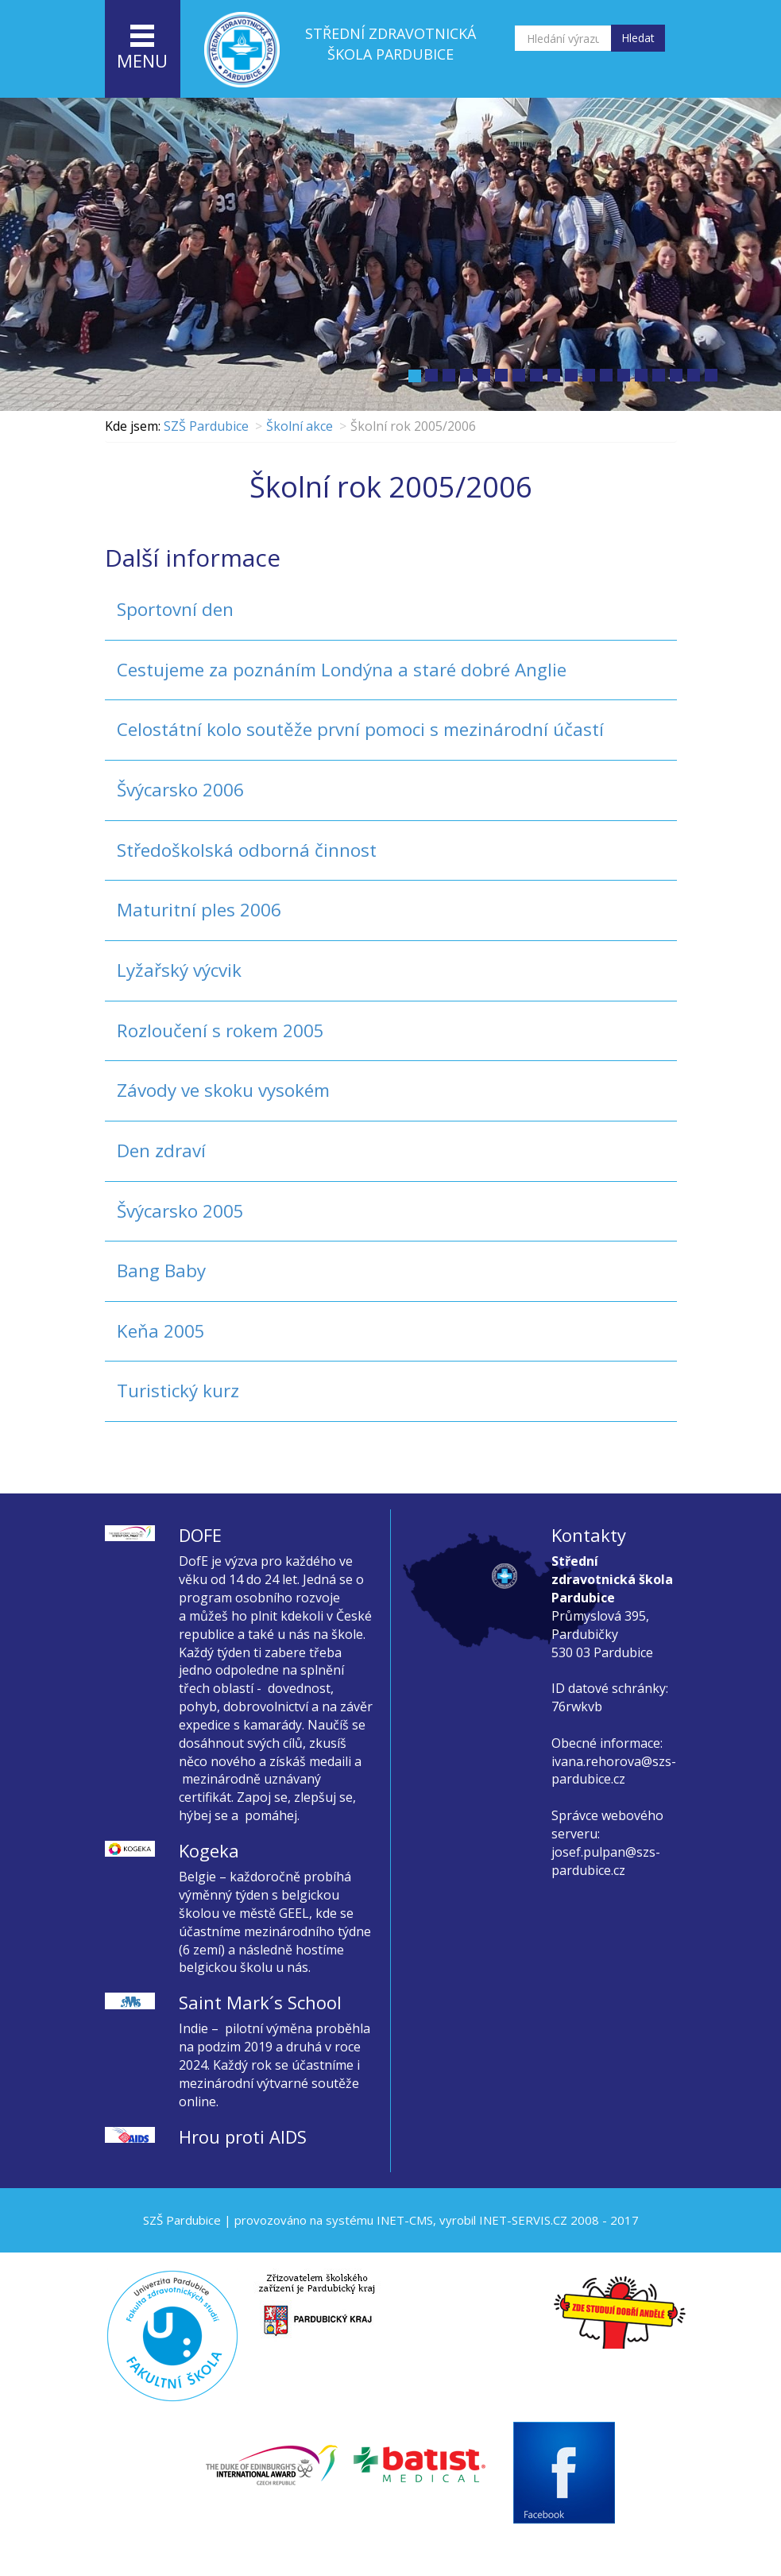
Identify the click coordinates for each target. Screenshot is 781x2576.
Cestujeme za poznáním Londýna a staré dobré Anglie (341, 669)
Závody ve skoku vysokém (223, 1090)
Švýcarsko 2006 (180, 789)
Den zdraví (161, 1150)
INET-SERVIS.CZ (523, 2220)
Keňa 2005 (161, 1331)
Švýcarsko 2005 (180, 1211)
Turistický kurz (178, 1390)
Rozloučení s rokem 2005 (220, 1030)
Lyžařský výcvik (179, 970)
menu (142, 48)
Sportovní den (175, 609)
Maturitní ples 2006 (199, 909)
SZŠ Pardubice (206, 426)
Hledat (638, 37)
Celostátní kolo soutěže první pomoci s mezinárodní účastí (360, 729)
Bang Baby (161, 1270)
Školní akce (299, 426)
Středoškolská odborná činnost (247, 850)
